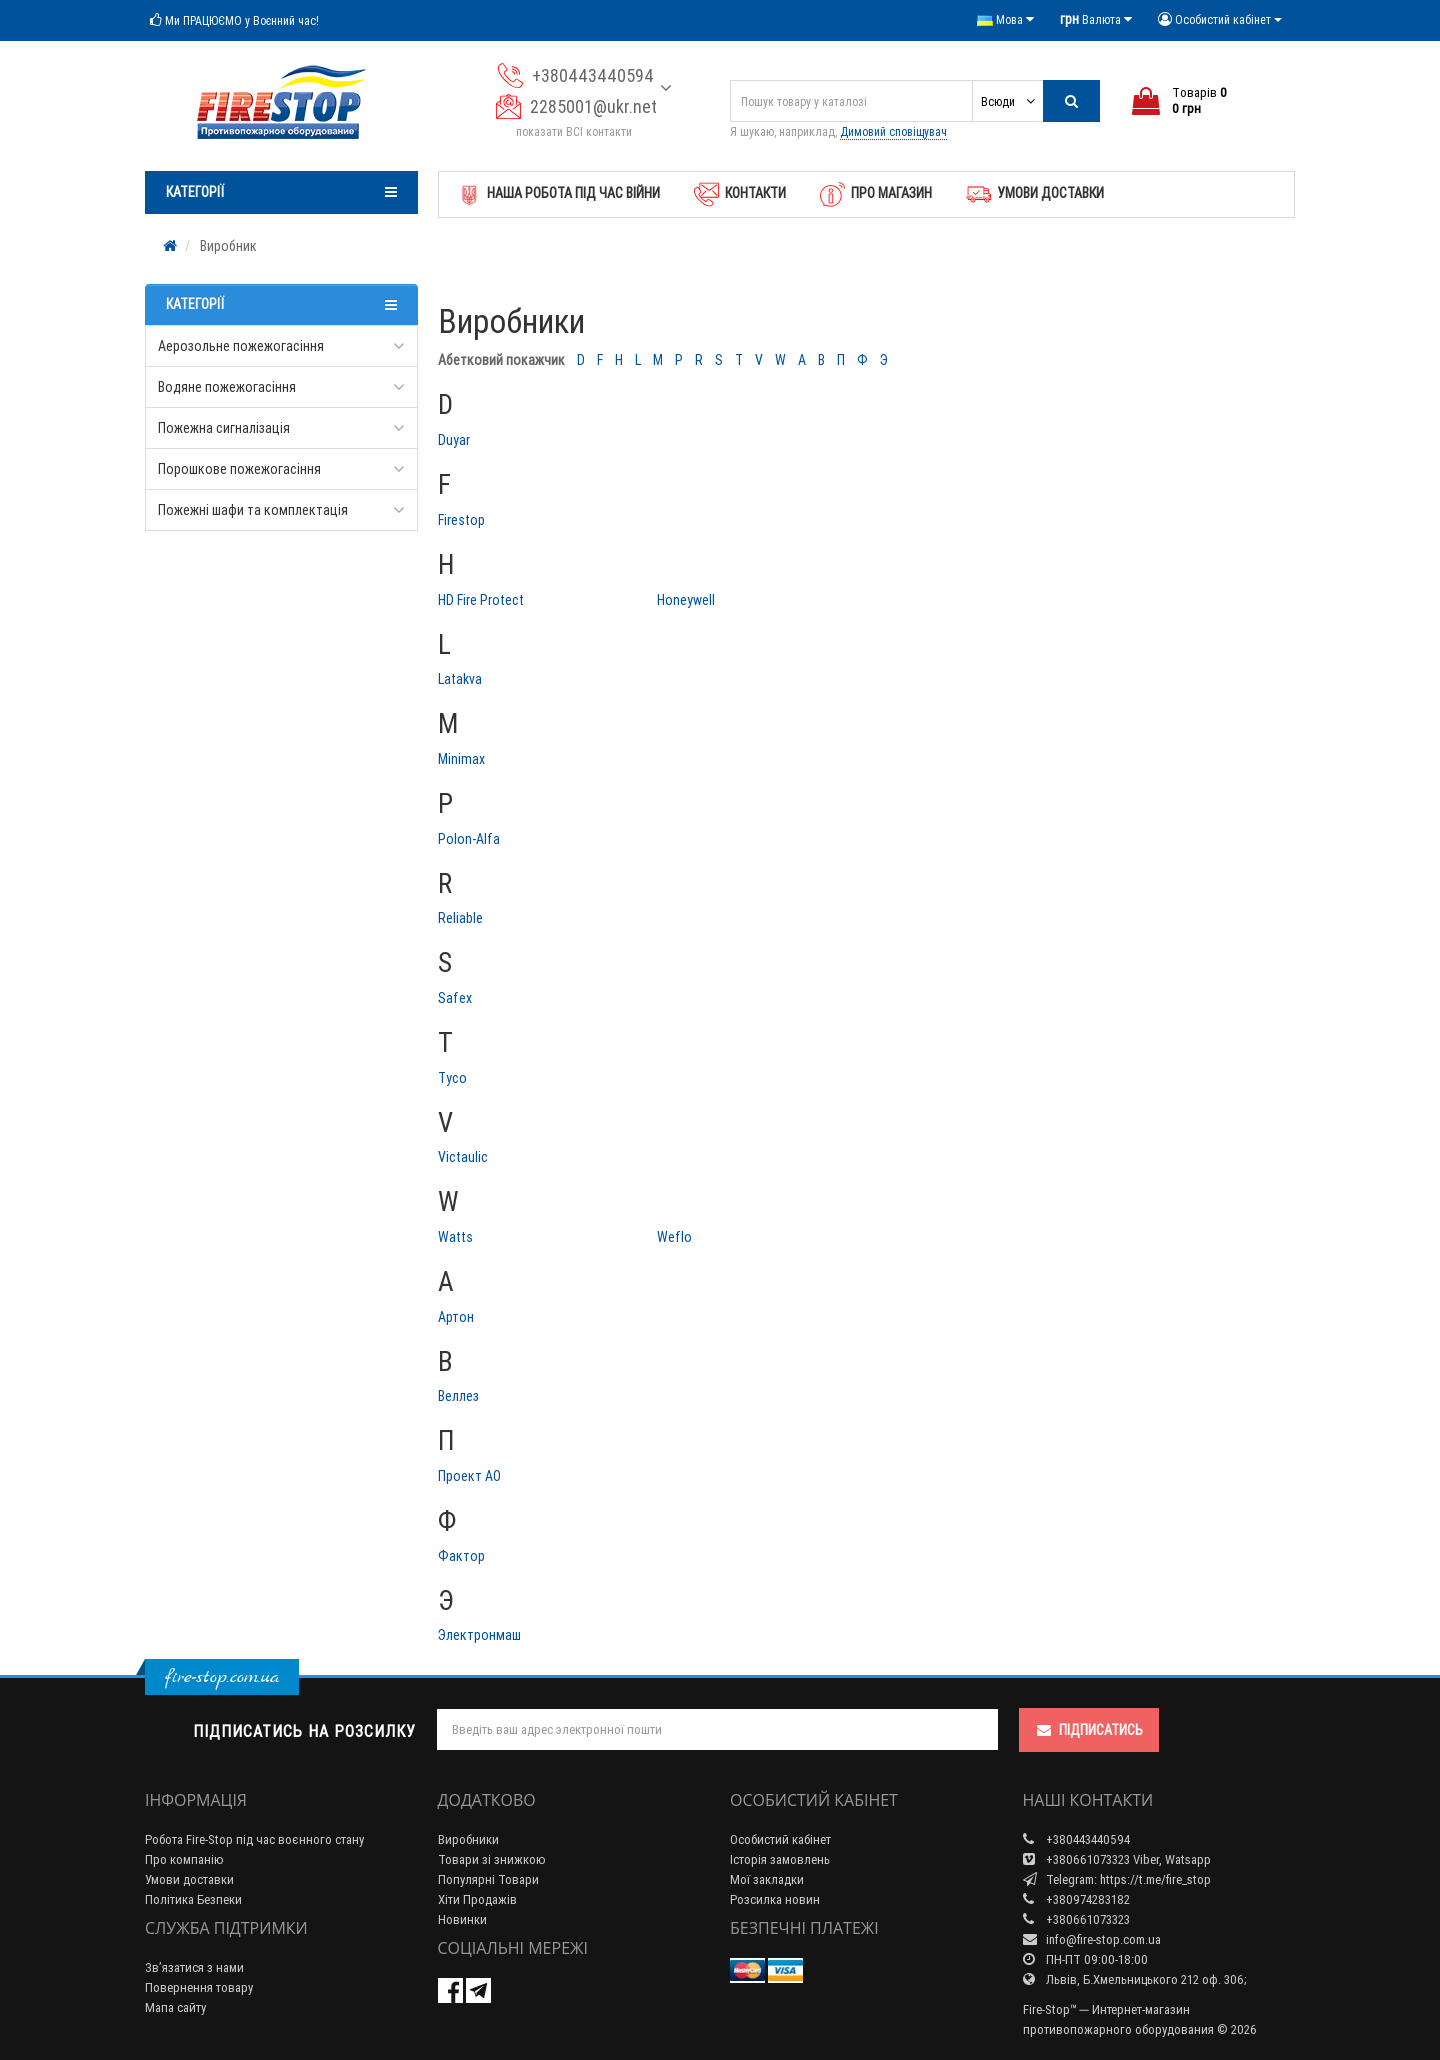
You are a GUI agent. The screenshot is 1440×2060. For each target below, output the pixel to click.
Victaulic (463, 1157)
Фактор (461, 1556)
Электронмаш (479, 1635)
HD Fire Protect (481, 600)
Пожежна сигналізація (224, 428)
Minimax (461, 759)
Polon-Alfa (469, 839)
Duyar (454, 440)
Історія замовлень (780, 1859)
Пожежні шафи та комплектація (253, 510)
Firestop (461, 520)
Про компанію (184, 1859)
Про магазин (876, 194)
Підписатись (1089, 1730)
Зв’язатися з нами (194, 1967)
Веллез (458, 1396)
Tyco (452, 1078)
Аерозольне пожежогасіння (241, 346)
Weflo (674, 1237)
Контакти (740, 194)
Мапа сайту (175, 2007)
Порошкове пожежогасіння (239, 469)
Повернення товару (199, 1987)
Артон (456, 1317)
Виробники (468, 1839)
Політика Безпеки (193, 1899)
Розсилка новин (775, 1899)
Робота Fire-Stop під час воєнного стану (254, 1839)
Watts (455, 1237)
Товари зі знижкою (492, 1859)
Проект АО (469, 1476)
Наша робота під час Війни (558, 194)
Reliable (460, 918)
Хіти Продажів (477, 1899)
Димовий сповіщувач (893, 131)
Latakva (460, 679)
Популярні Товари (488, 1879)
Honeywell (686, 600)
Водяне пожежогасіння (227, 387)
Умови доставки (1035, 194)
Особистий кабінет (780, 1839)
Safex (455, 998)
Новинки (462, 1919)
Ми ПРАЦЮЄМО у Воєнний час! (234, 20)
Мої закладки (767, 1879)
